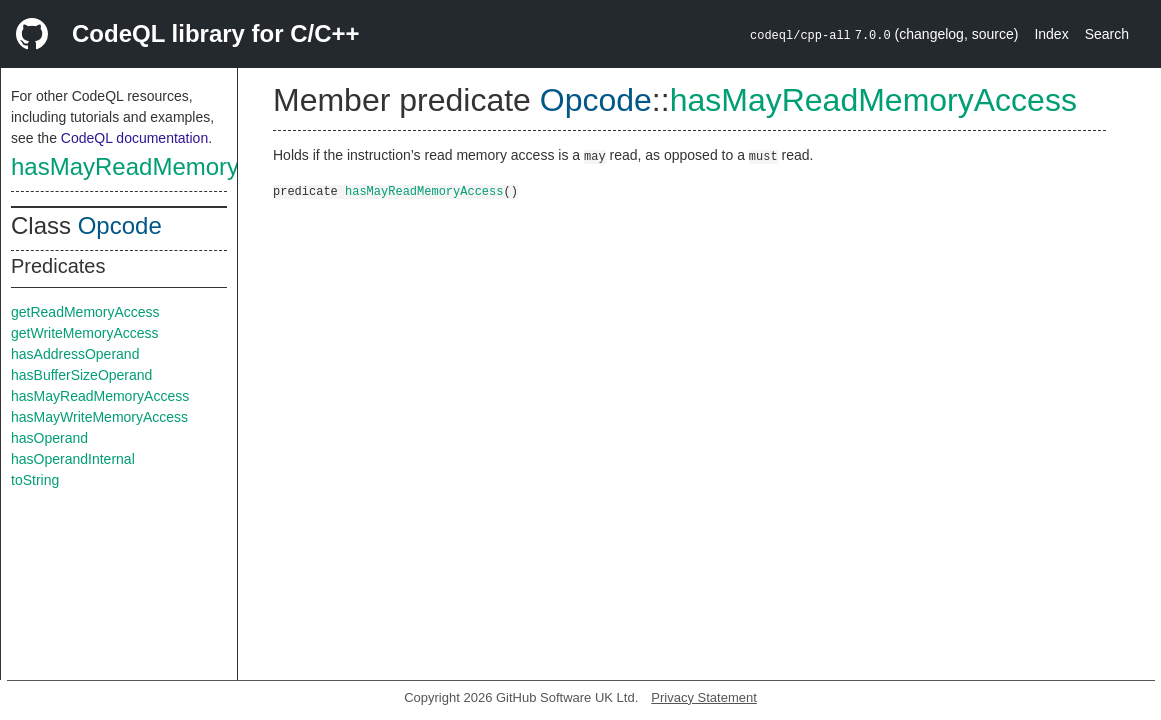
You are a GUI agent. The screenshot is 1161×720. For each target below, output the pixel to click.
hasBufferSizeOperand (81, 375)
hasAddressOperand (75, 354)
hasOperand (49, 438)
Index (1051, 34)
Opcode (120, 225)
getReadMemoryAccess (85, 312)
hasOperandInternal (73, 459)
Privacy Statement (704, 697)
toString (35, 480)
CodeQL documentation (134, 138)
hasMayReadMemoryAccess (163, 166)
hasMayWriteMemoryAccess (99, 417)
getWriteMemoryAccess (85, 333)
